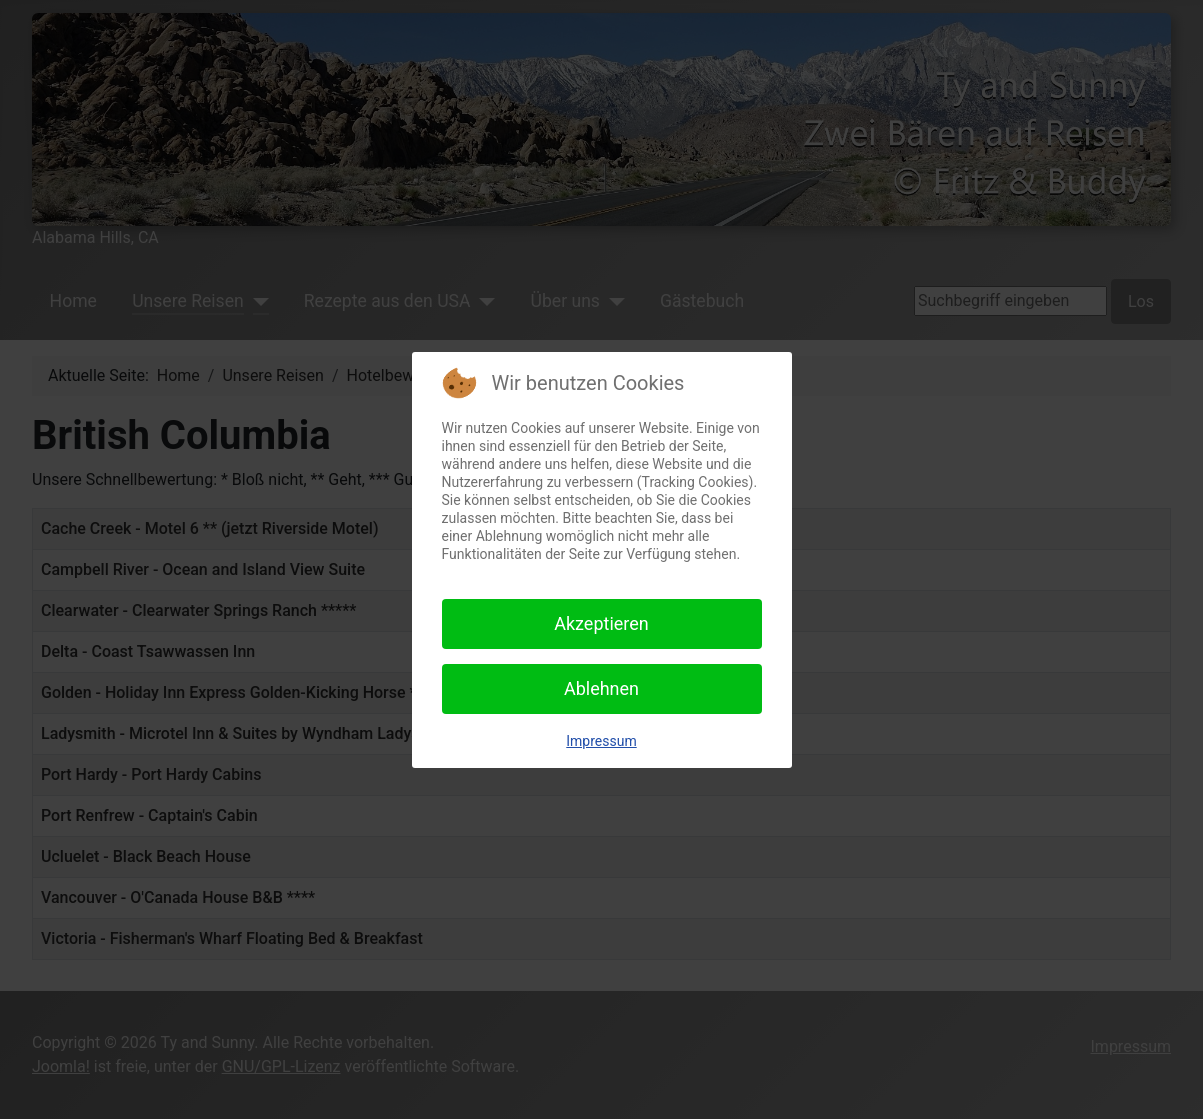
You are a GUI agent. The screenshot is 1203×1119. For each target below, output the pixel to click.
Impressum (601, 741)
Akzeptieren (601, 623)
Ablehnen (601, 688)
